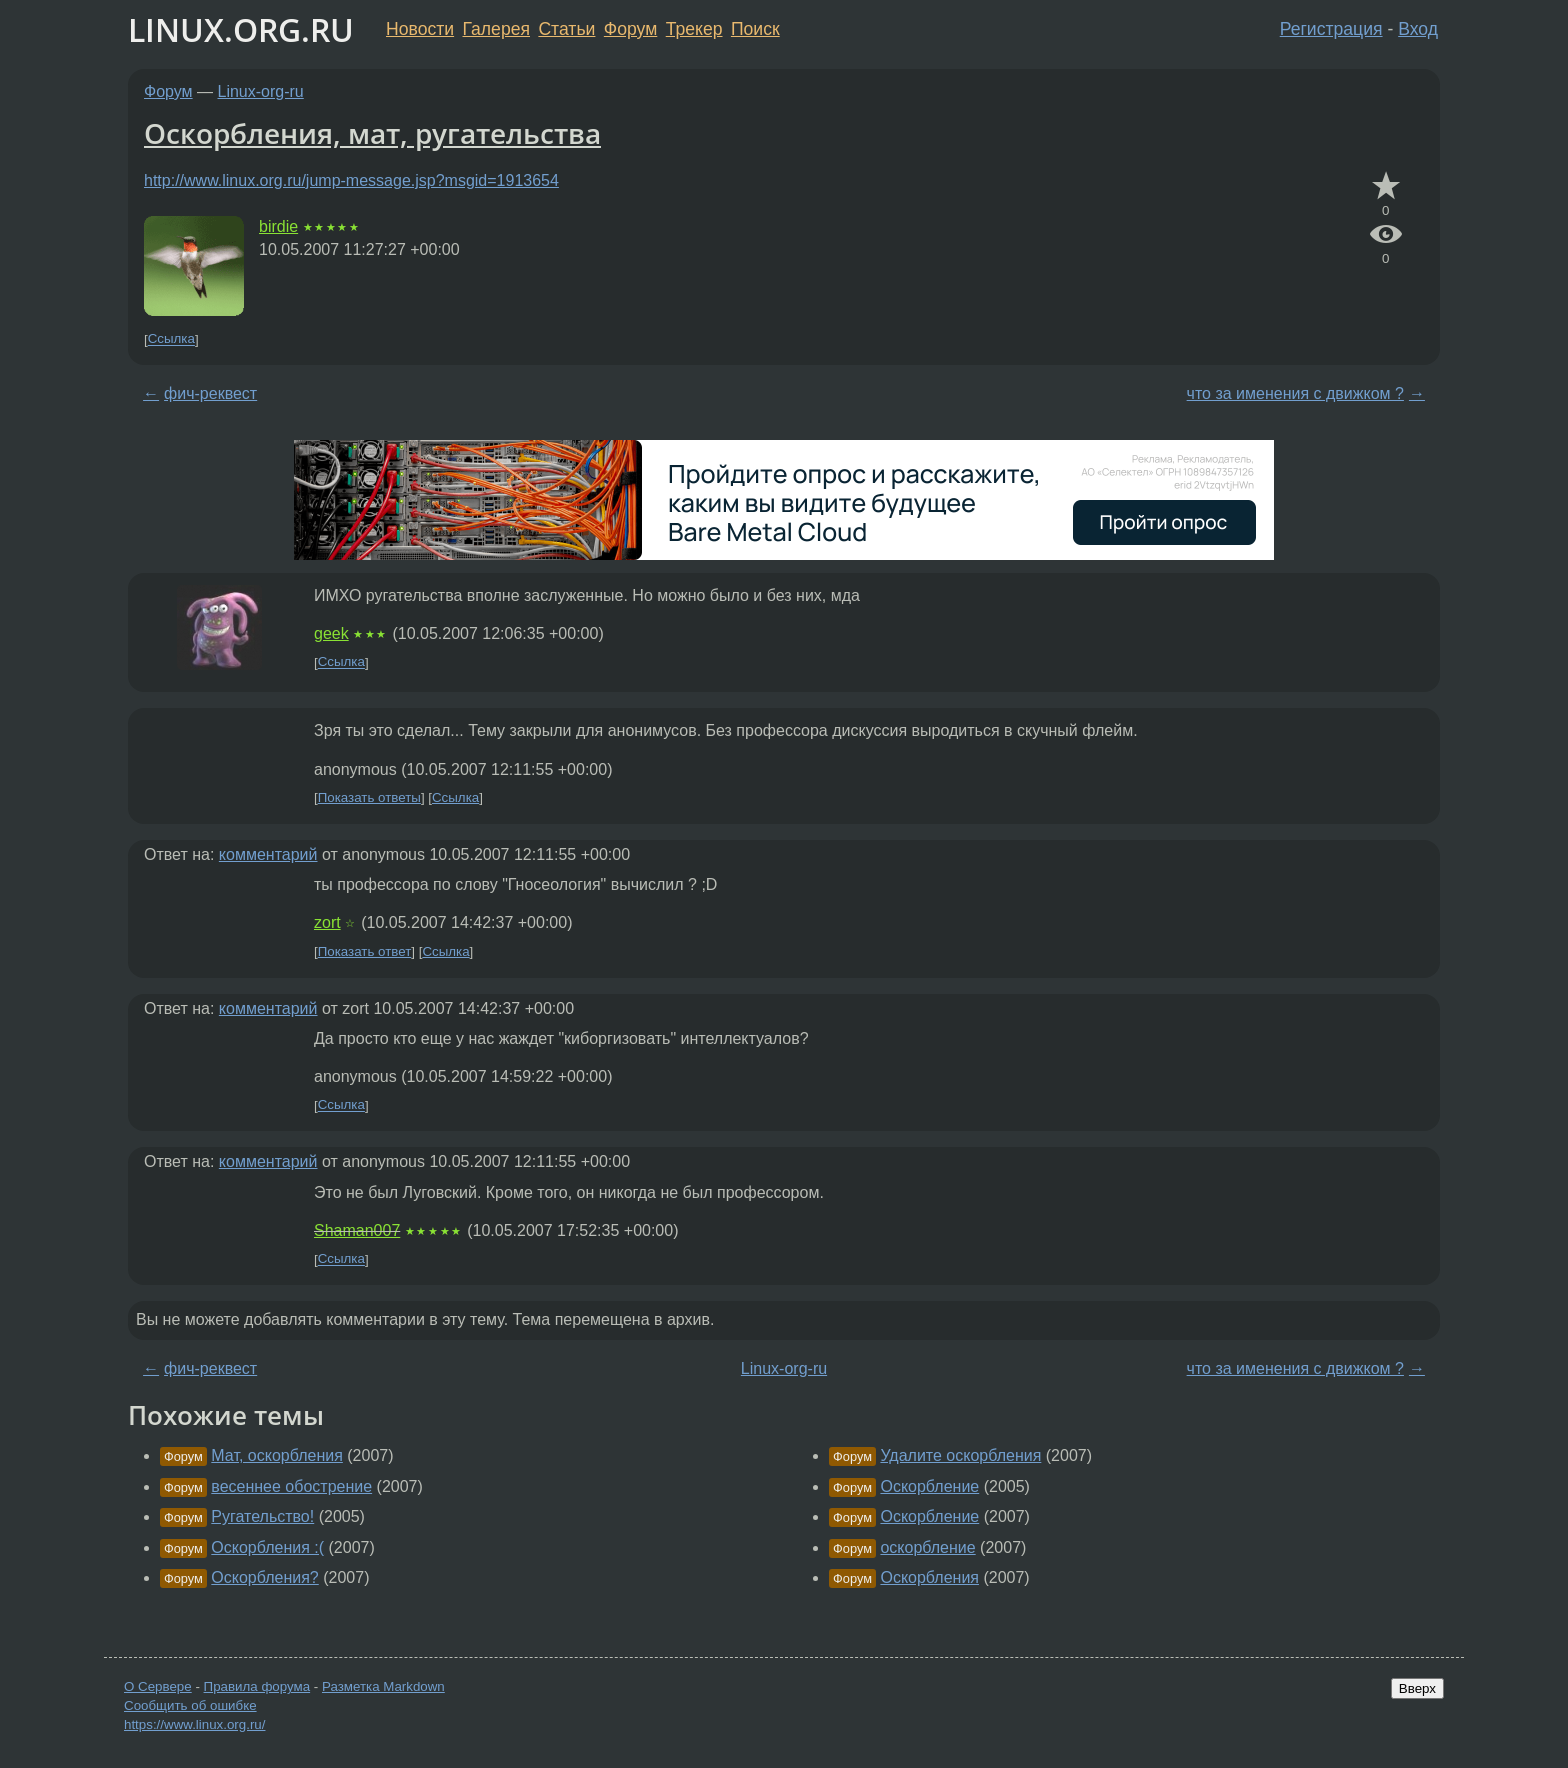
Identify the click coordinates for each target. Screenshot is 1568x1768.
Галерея (496, 29)
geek (331, 633)
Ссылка (171, 339)
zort (327, 922)
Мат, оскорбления (277, 1455)
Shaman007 (357, 1230)
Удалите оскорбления (960, 1455)
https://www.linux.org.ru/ (194, 1724)
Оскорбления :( (267, 1547)
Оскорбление (929, 1486)
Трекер (694, 29)
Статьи (566, 29)
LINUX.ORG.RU (241, 29)
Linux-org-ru (261, 91)
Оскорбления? (264, 1577)
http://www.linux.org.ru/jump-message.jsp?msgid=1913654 (351, 180)
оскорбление (927, 1547)
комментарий (268, 854)
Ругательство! (262, 1516)
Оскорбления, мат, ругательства (372, 133)
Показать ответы (369, 797)
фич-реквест (210, 393)
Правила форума (257, 1686)
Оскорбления (929, 1577)
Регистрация (1331, 29)
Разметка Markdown (383, 1686)
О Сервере (158, 1686)
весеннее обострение (291, 1486)
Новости (420, 29)
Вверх (1417, 1688)
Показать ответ (365, 951)
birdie (278, 226)
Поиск (755, 29)
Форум (630, 29)
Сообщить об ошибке (190, 1705)
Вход (1418, 29)
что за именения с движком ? (1295, 393)
